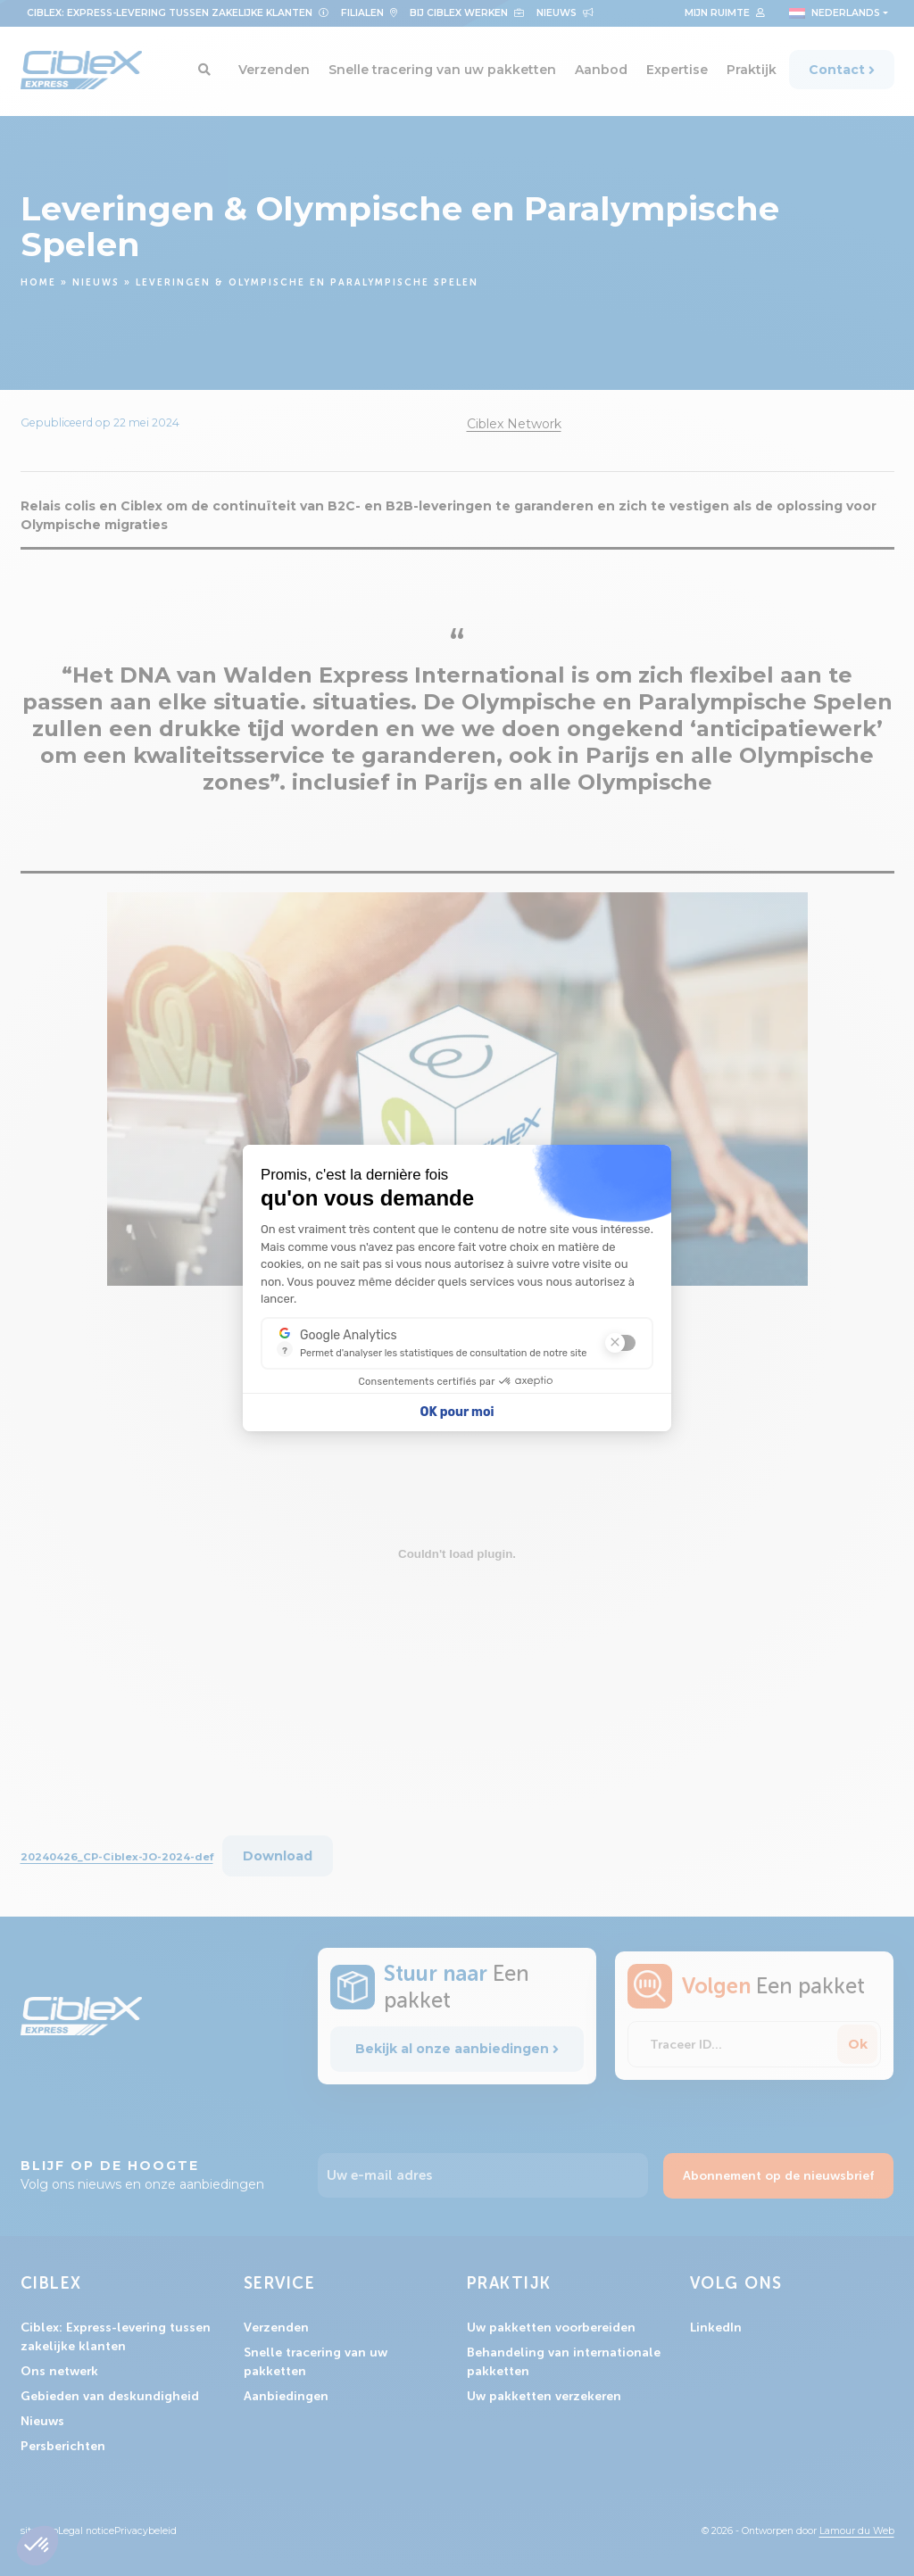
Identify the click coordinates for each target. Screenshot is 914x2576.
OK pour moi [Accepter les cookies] (457, 1412)
